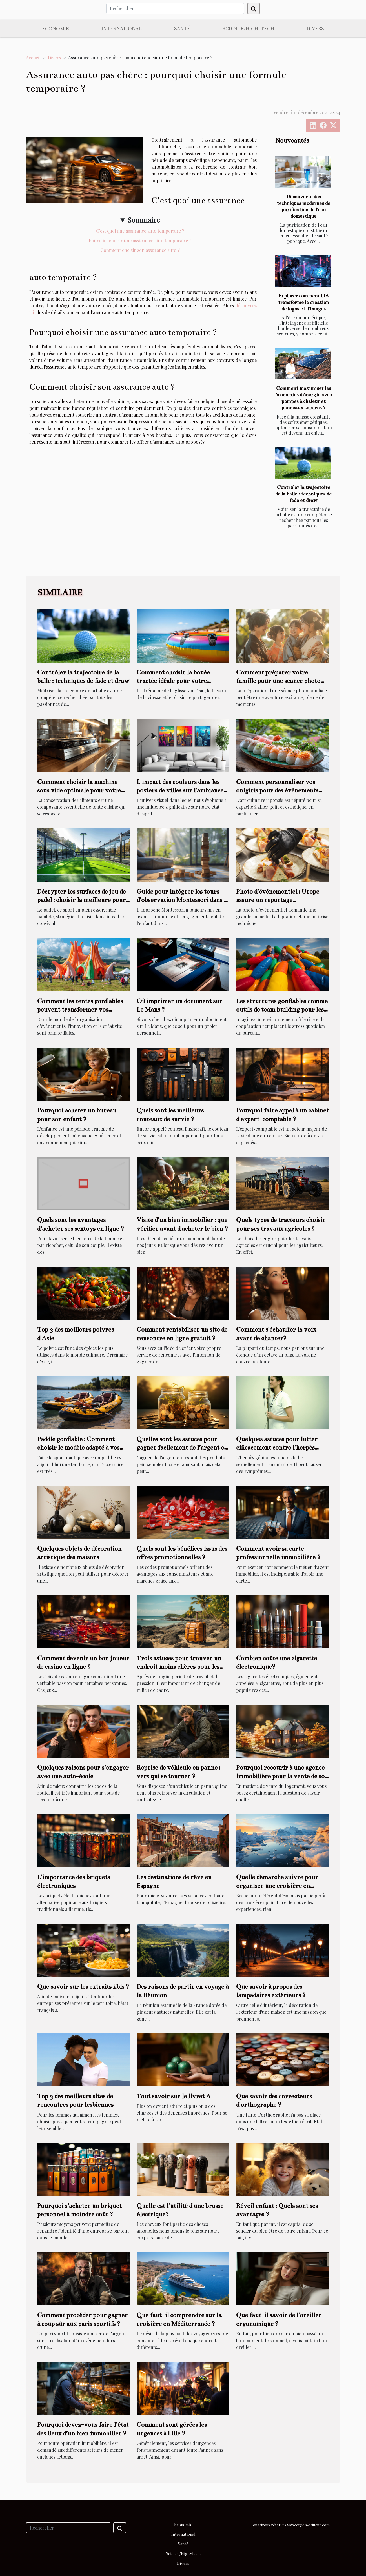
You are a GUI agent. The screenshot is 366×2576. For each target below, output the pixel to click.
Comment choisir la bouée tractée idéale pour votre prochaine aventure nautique (178, 680)
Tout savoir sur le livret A (174, 2096)
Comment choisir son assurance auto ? (140, 250)
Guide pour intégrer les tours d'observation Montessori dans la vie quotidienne (183, 900)
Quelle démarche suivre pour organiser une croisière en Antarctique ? (277, 1885)
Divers (315, 28)
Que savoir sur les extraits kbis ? (83, 1986)
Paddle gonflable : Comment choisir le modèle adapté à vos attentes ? (78, 1447)
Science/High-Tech (248, 28)
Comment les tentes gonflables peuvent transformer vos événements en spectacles (80, 1009)
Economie (55, 28)
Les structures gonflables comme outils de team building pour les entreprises (282, 1009)
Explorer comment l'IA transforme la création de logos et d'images (303, 302)
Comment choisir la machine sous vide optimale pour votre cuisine (79, 790)
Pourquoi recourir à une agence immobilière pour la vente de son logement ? (282, 1776)
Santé (182, 28)
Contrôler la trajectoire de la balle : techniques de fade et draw (303, 493)
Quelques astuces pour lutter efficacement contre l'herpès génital (277, 1447)
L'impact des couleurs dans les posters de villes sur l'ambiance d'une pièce (180, 790)
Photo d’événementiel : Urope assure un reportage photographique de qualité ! (277, 900)
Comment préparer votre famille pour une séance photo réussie (278, 680)
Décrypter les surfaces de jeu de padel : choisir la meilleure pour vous (81, 900)
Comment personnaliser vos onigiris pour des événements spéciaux (277, 790)
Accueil (33, 58)
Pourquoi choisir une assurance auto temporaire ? (140, 240)
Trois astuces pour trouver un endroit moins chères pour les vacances (179, 1666)
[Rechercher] (175, 8)
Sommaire (144, 219)
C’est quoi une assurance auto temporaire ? (140, 231)
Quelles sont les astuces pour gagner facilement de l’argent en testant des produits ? (182, 1447)
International (121, 28)
